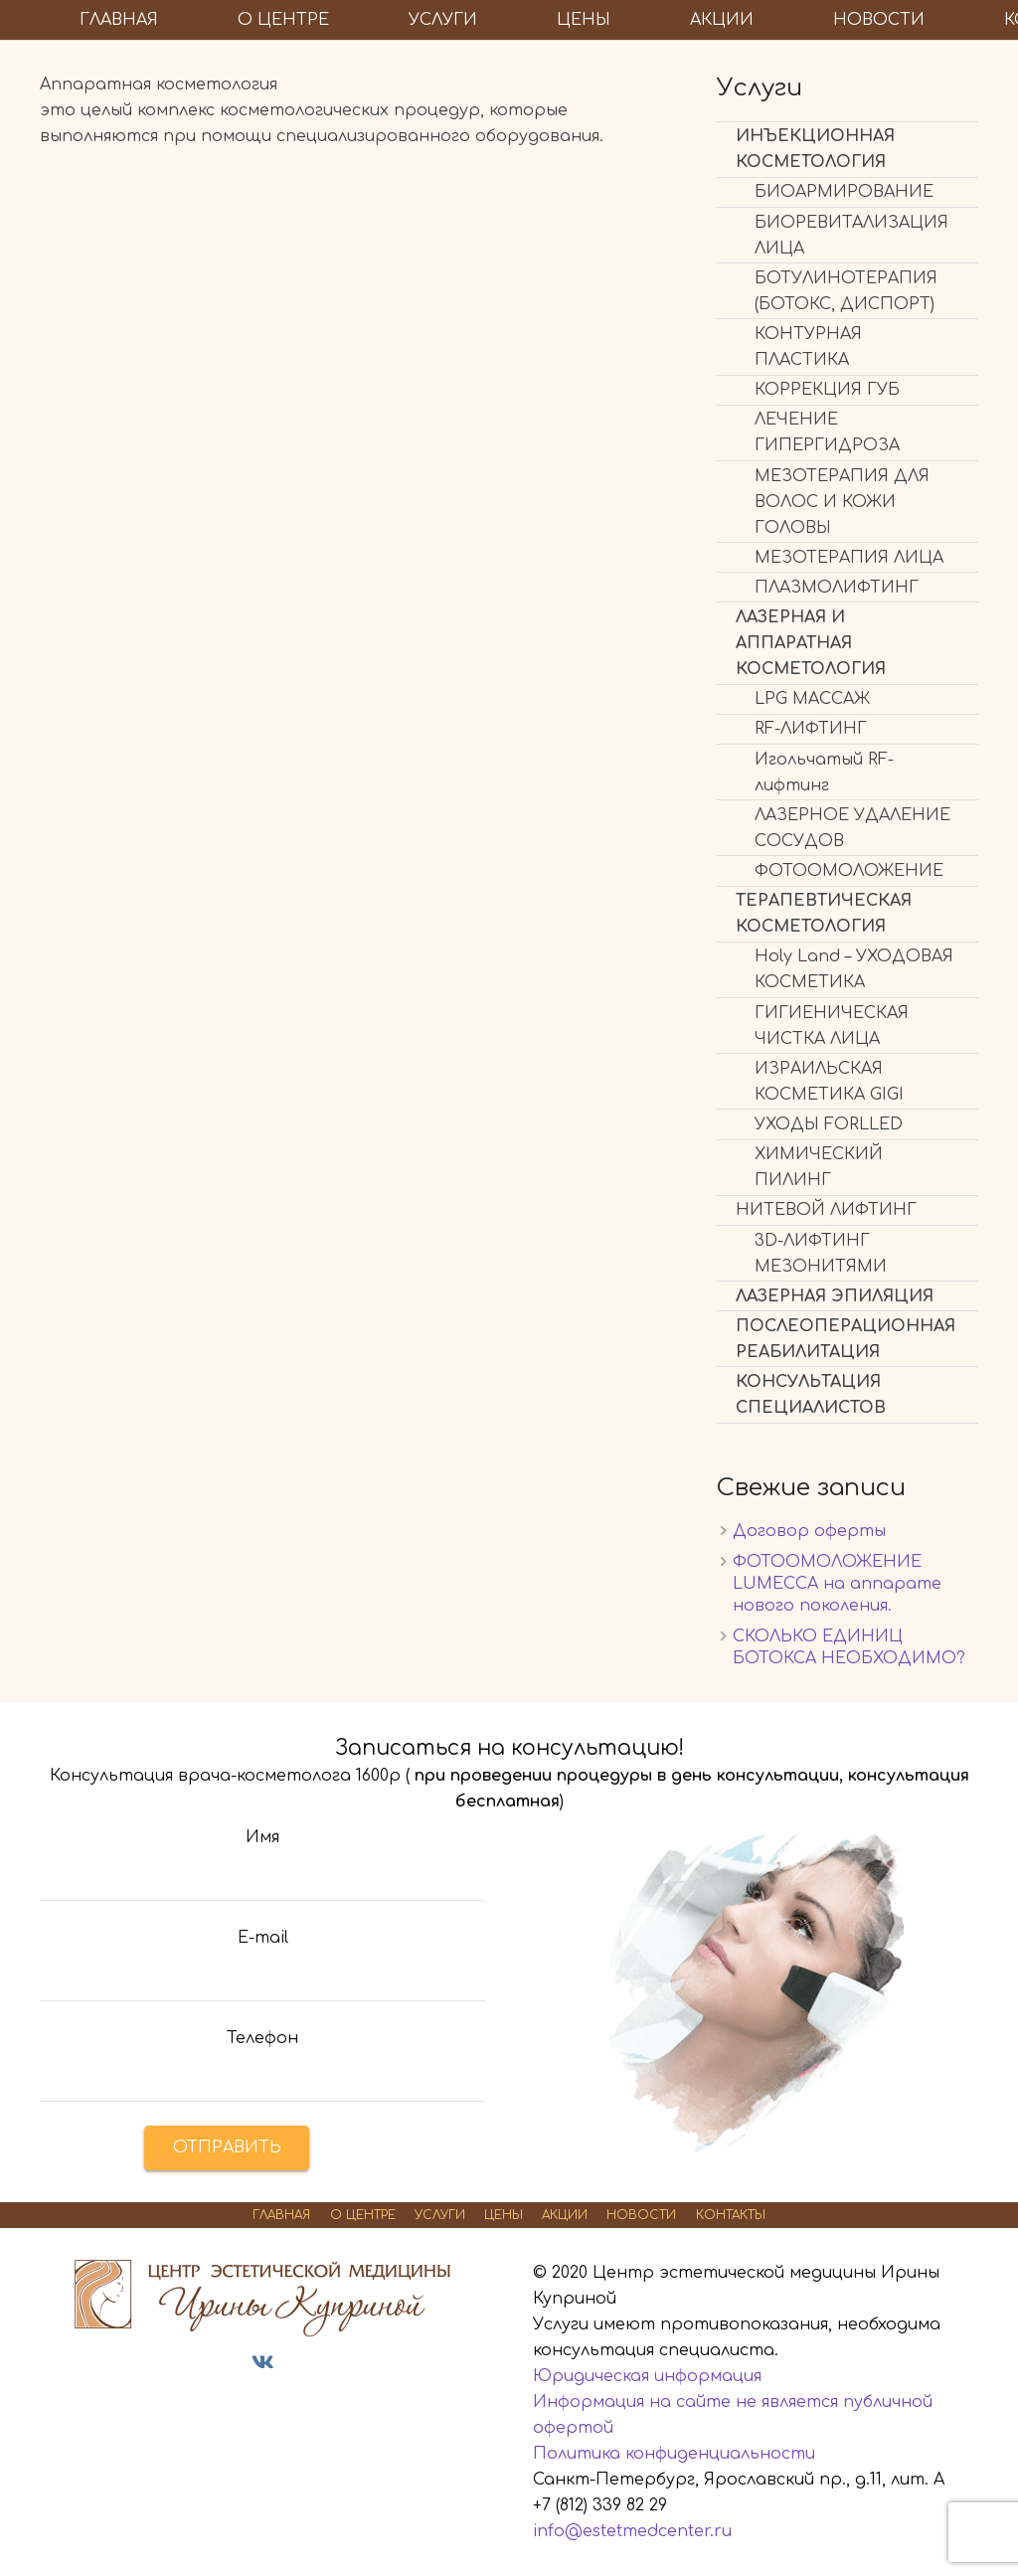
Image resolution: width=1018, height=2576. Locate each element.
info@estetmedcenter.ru (632, 2531)
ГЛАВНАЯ (281, 2215)
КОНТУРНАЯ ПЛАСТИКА (808, 347)
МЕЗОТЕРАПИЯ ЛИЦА (849, 558)
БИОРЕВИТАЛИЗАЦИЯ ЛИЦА (851, 236)
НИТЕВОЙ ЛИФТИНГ (826, 1210)
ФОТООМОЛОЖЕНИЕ (849, 871)
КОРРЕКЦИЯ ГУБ (827, 390)
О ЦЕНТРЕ (363, 2215)
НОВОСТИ (641, 2215)
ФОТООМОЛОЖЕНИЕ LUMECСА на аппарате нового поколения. (837, 1584)
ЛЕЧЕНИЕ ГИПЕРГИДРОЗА (827, 432)
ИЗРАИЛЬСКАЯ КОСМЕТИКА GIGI (829, 1082)
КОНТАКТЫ (730, 2215)
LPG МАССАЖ (812, 699)
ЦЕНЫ (503, 2215)
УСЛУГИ (440, 2215)
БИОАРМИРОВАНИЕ (844, 192)
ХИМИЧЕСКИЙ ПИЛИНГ (819, 1167)
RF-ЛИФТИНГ (811, 729)
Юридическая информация (647, 2376)
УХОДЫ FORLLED (829, 1124)
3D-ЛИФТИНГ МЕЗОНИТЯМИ (821, 1254)
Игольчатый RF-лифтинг (824, 772)
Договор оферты (809, 1531)
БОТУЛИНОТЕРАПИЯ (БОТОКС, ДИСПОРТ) (846, 291)
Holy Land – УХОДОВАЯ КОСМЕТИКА (854, 969)
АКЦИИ (565, 2215)
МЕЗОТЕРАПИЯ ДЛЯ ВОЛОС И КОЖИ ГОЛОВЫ (842, 502)
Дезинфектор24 (214, 2400)
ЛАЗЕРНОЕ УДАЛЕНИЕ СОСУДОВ (852, 828)
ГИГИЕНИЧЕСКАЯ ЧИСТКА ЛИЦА (832, 1026)
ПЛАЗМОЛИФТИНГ (837, 588)
